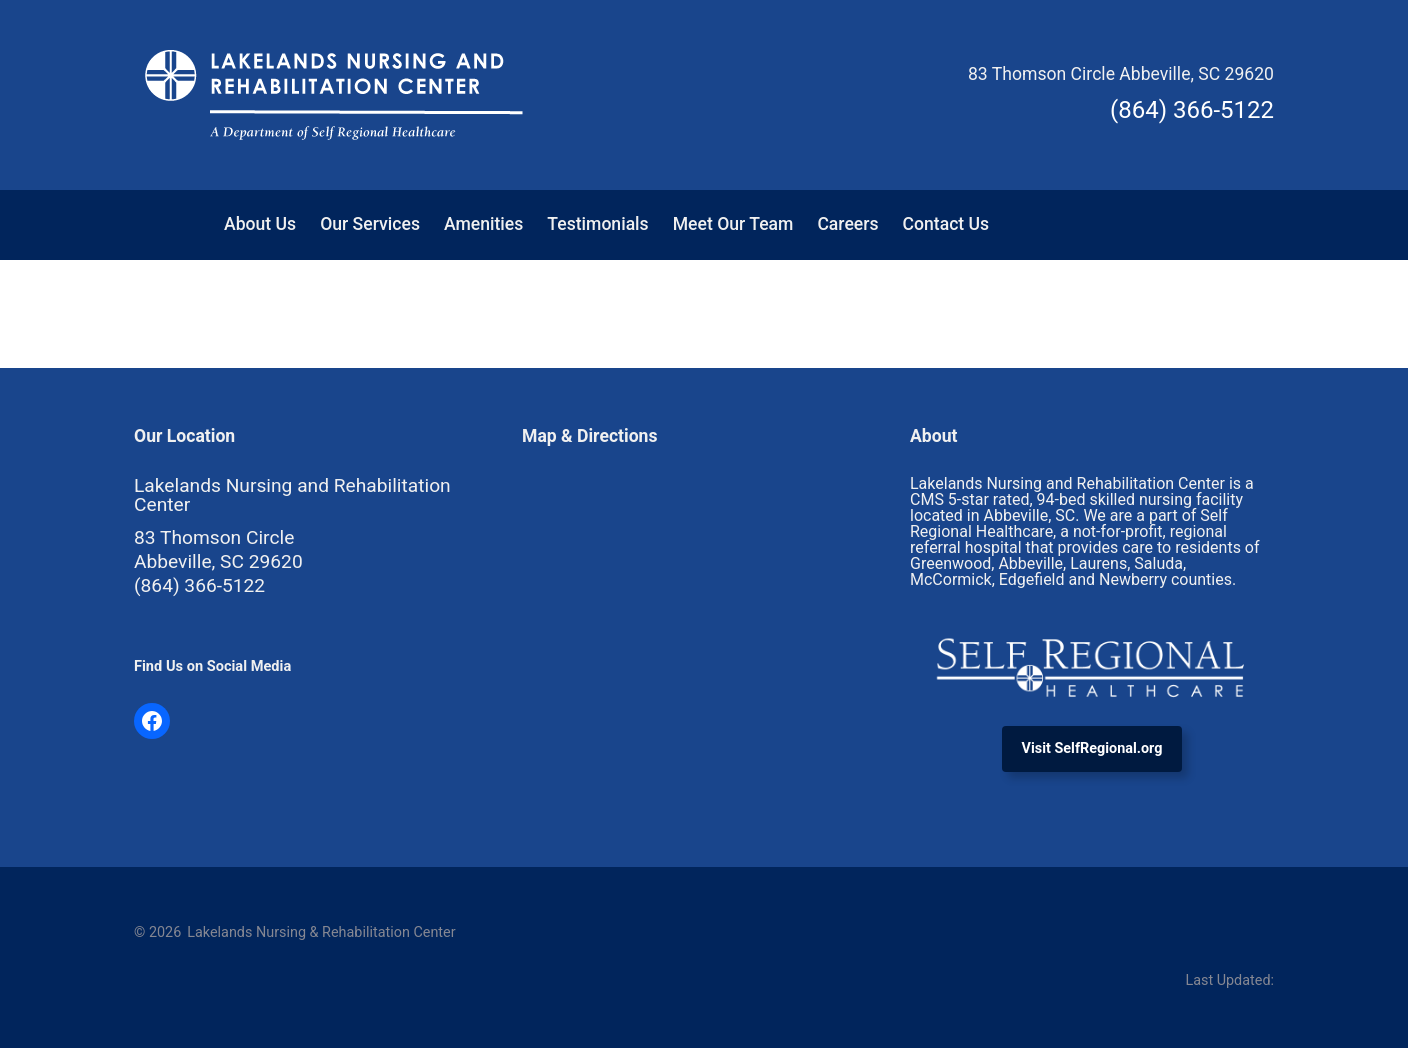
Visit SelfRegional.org (1092, 748)
